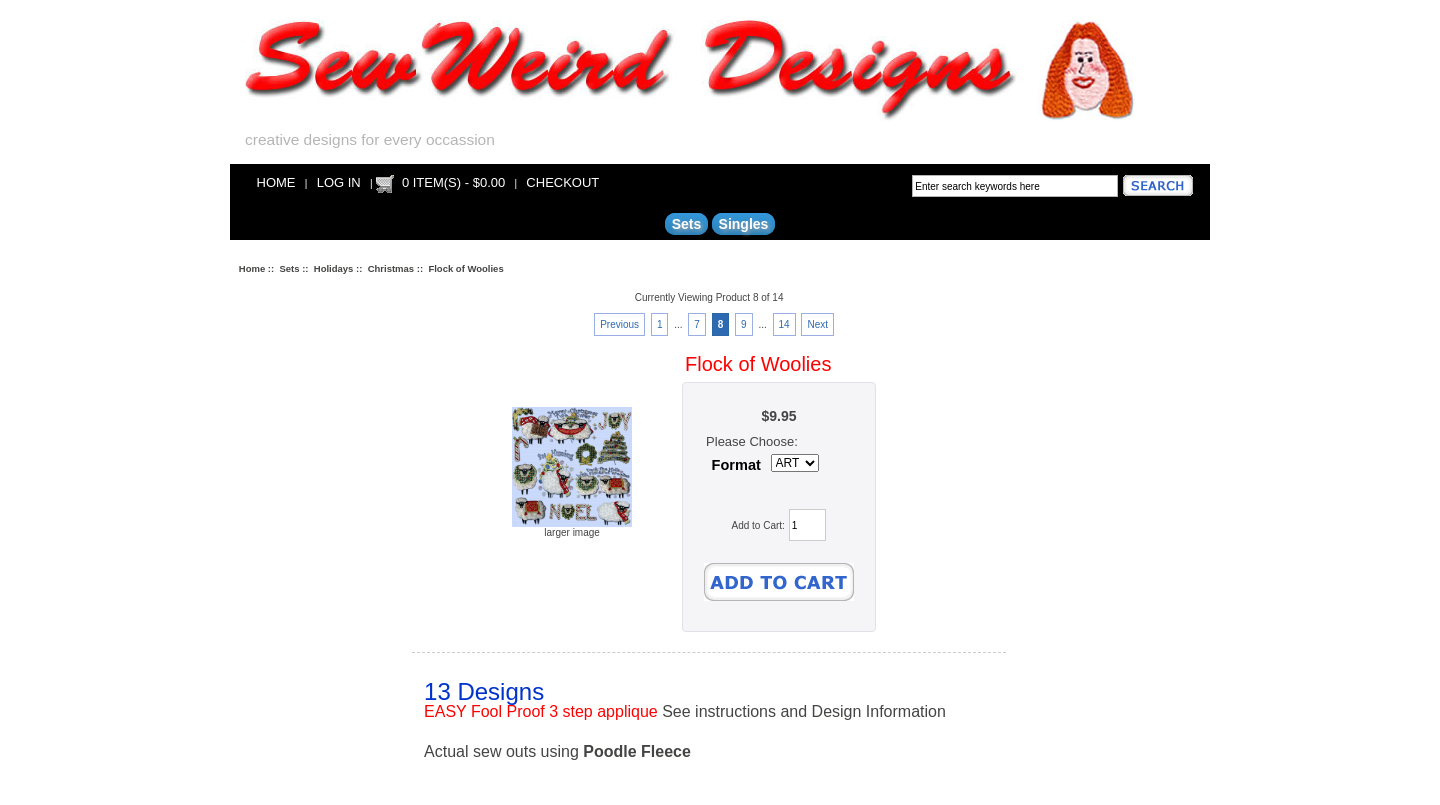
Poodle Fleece (637, 751)
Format (736, 465)
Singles (744, 224)
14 (784, 324)
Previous (619, 324)
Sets (289, 268)
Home (276, 182)
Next (817, 324)
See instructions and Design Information (804, 711)
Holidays (334, 268)
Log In (339, 182)
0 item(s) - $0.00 (453, 182)
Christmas (391, 268)
